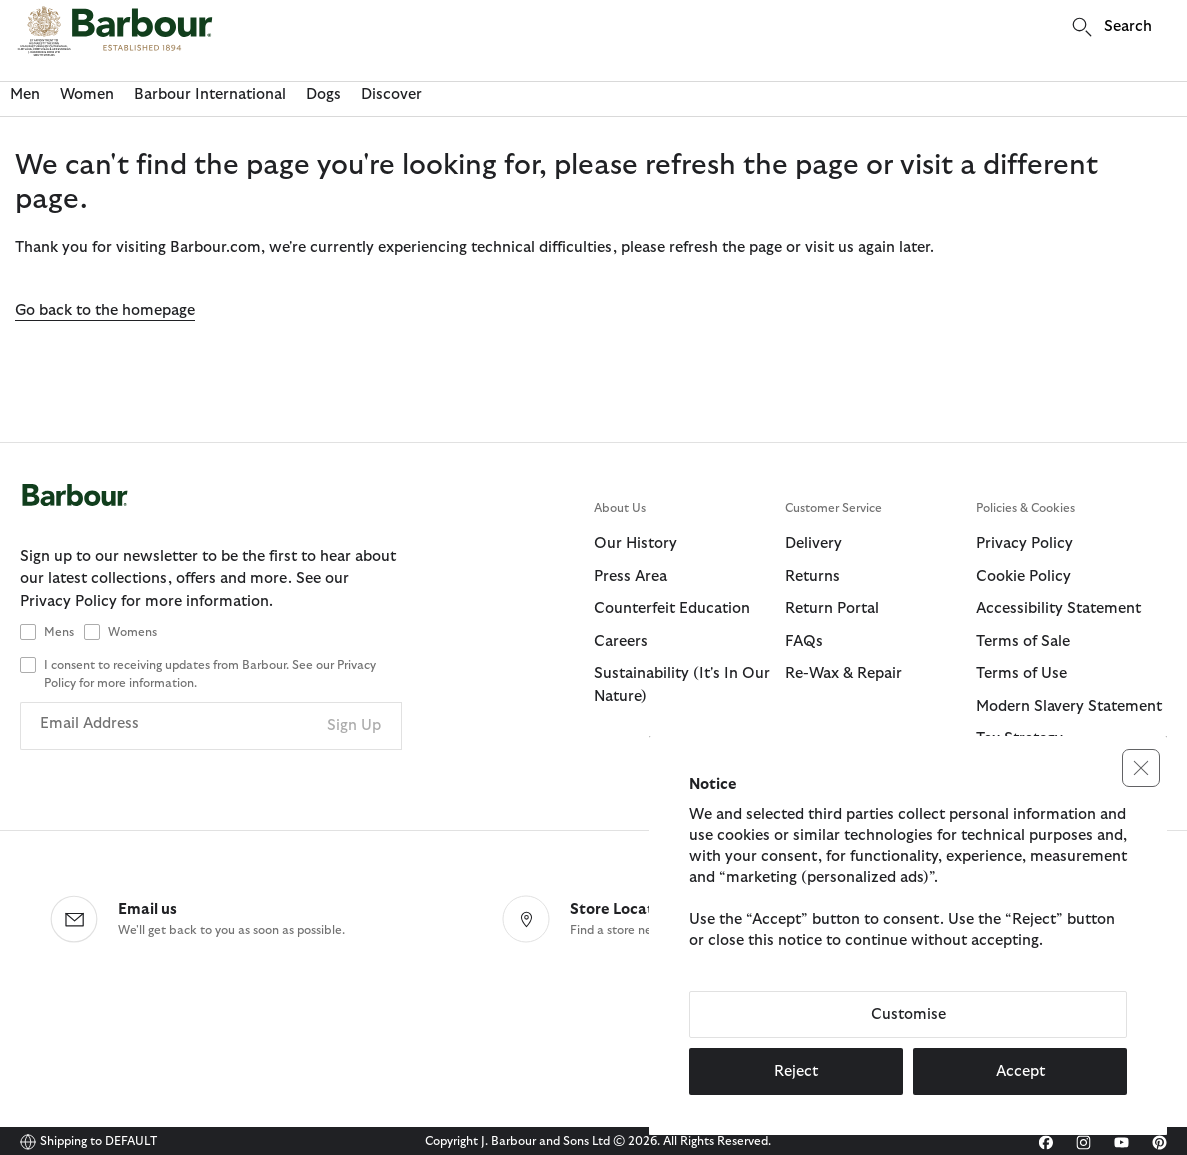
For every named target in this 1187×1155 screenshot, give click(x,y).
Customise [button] (908, 1014)
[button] (1141, 768)
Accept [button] (1020, 1071)
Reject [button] (796, 1071)
